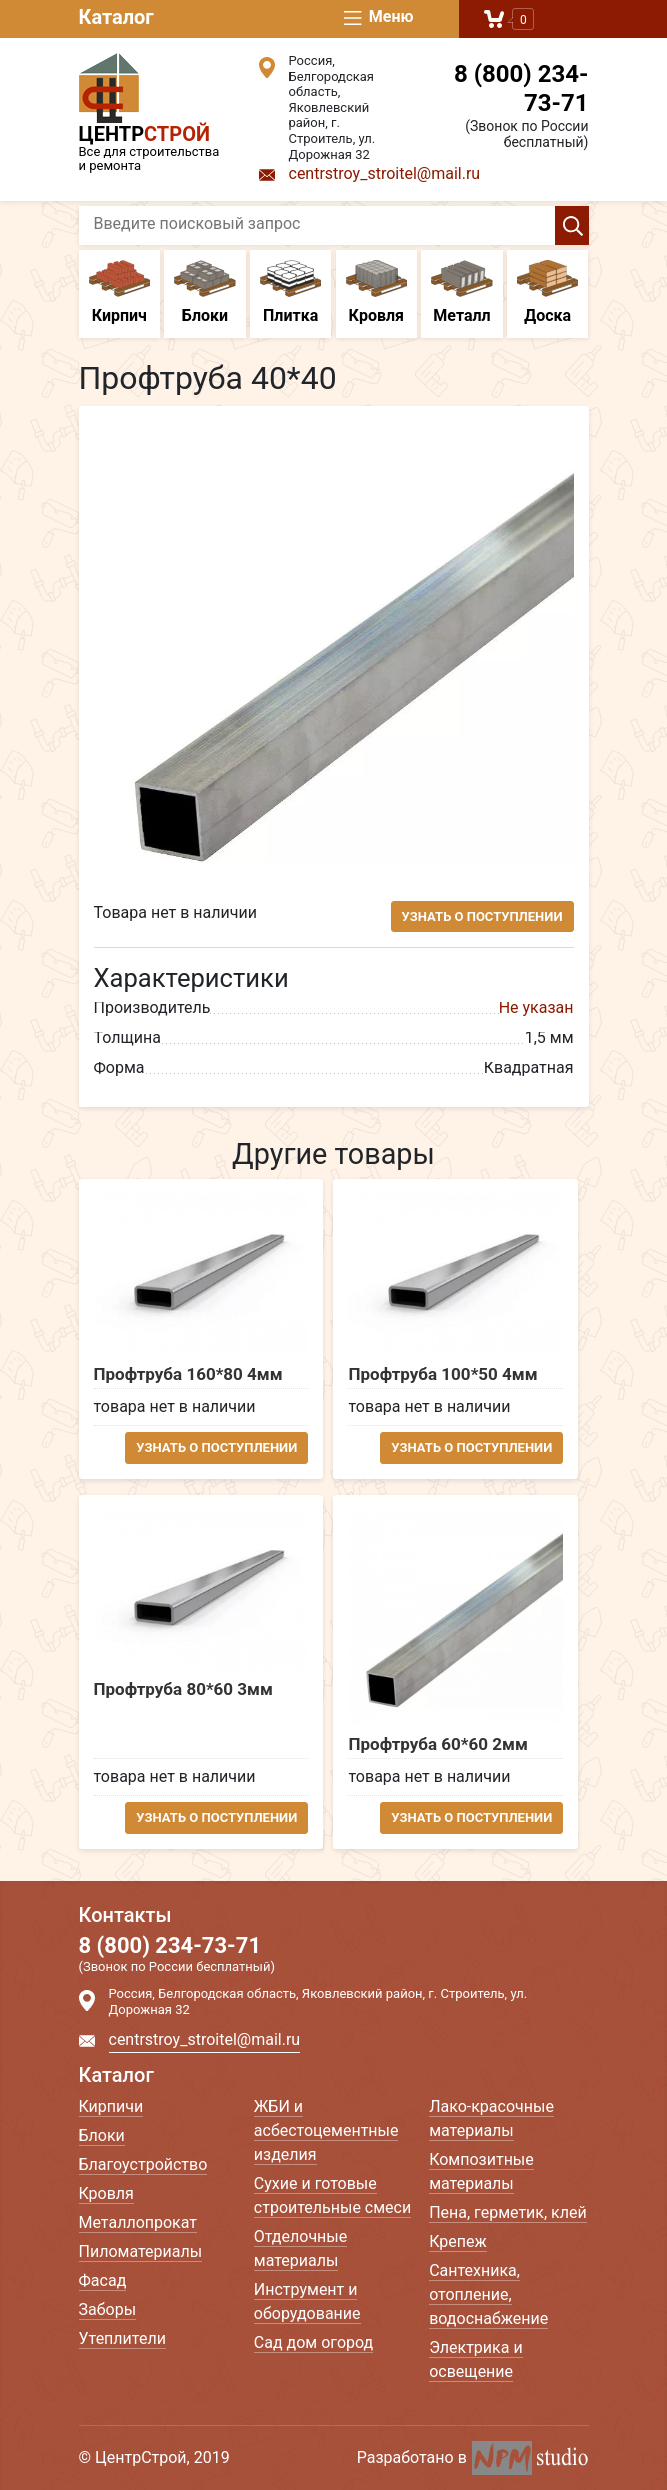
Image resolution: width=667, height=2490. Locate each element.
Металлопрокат (138, 2222)
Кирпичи (111, 2106)
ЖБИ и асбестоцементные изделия (326, 2130)
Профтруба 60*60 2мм (437, 1744)
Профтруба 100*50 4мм (442, 1374)
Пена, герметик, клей (508, 2212)
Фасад (103, 2280)
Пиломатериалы (141, 2251)
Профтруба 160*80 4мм (188, 1374)
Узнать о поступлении (482, 916)
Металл (462, 292)
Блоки (205, 292)
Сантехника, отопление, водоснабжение (488, 2294)
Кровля (377, 292)
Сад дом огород (313, 2342)
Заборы (108, 2309)
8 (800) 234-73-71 (521, 88)
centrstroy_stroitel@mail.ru (385, 173)
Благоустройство (143, 2164)
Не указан (536, 1007)
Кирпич (120, 292)
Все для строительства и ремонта (154, 113)
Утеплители (122, 2338)
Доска (548, 292)
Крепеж (458, 2241)
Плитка (291, 292)
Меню (378, 17)
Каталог (116, 17)
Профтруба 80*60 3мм (183, 1689)
